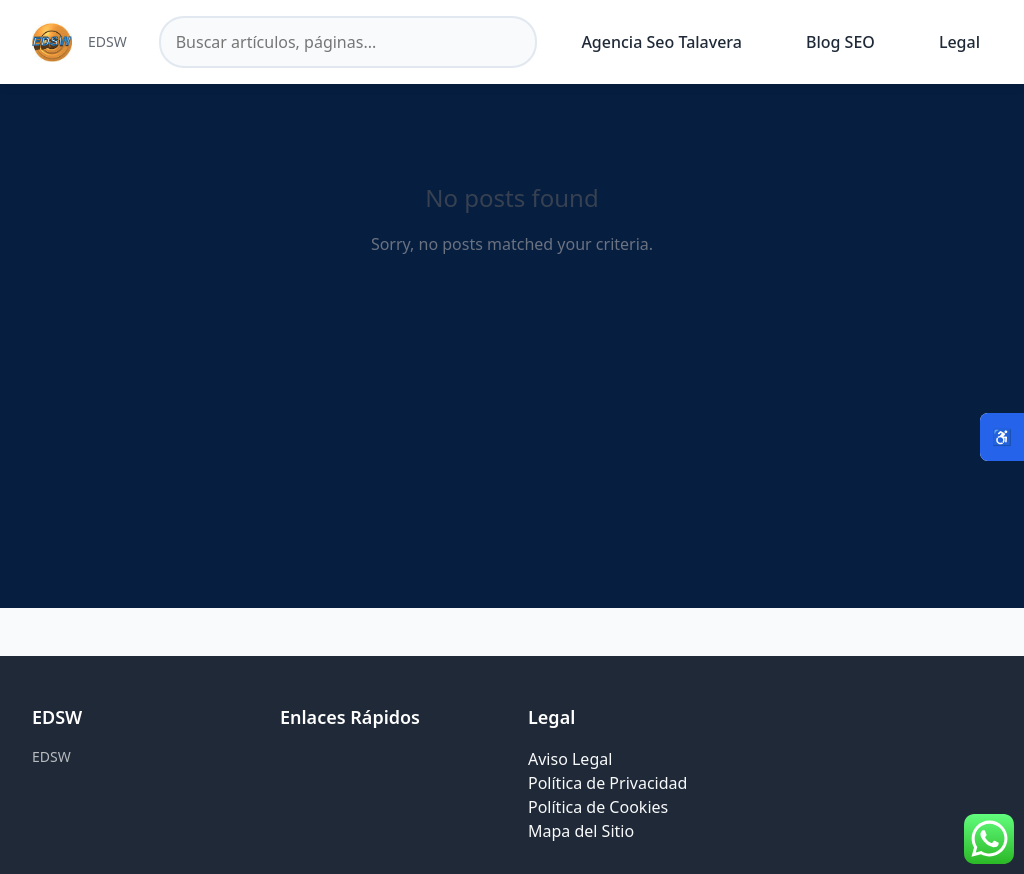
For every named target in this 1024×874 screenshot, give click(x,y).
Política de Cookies (598, 807)
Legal (959, 42)
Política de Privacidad (607, 783)
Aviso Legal (570, 759)
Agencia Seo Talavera (661, 42)
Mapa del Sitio (581, 831)
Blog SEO (840, 42)
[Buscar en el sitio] (348, 42)
